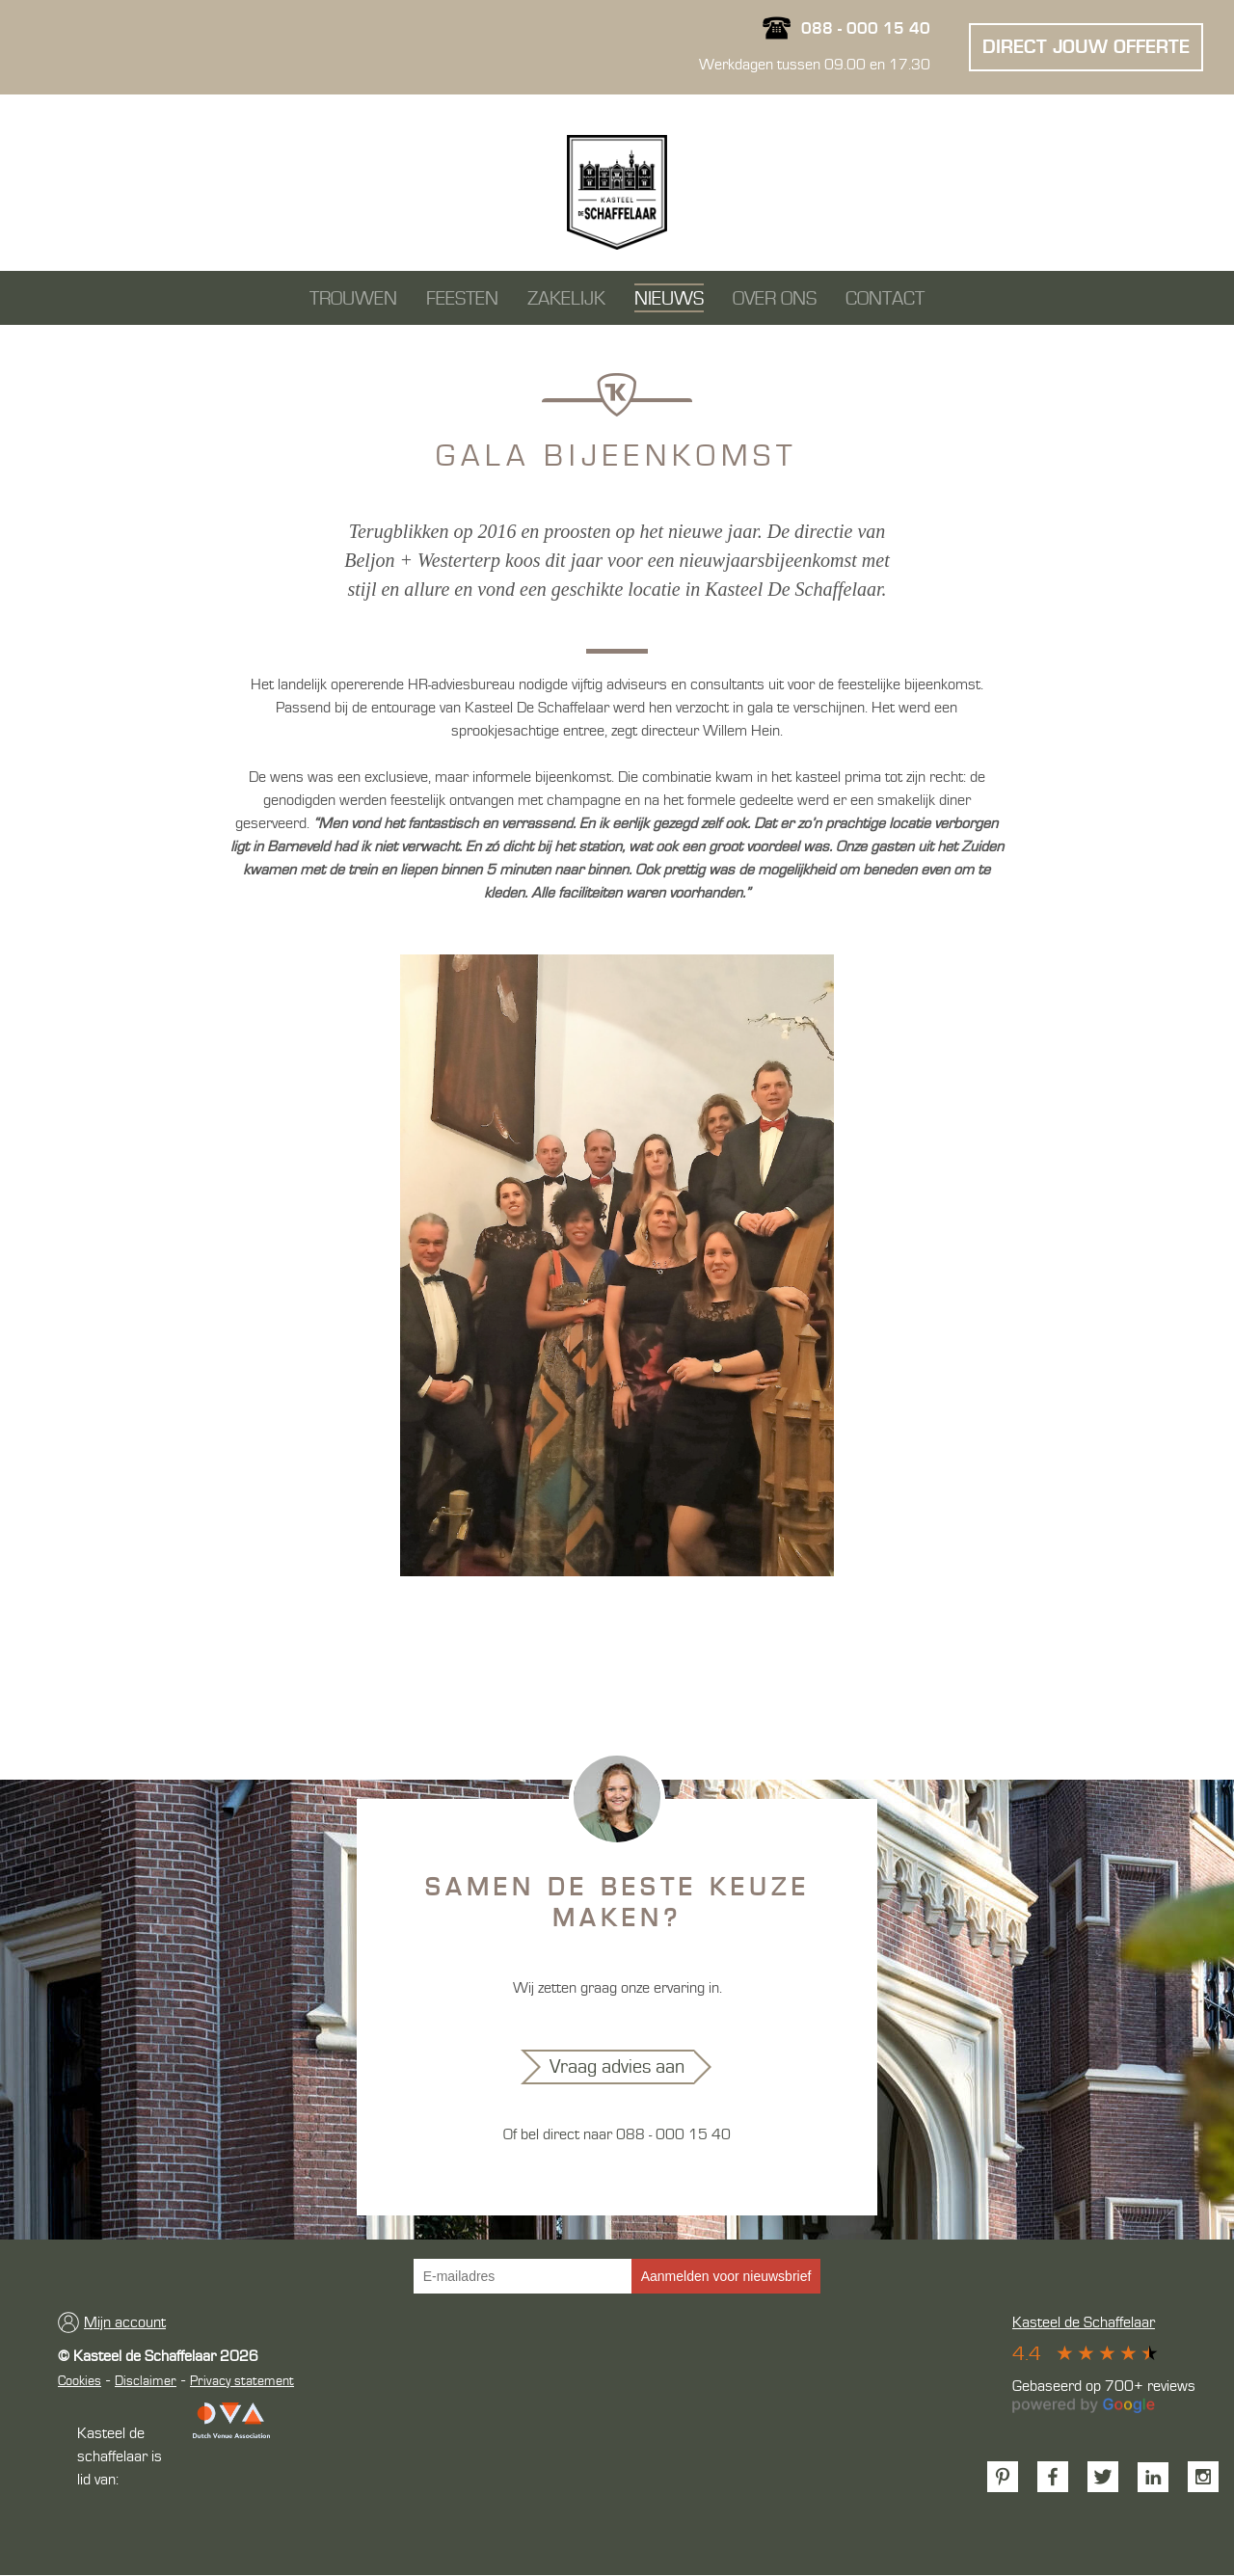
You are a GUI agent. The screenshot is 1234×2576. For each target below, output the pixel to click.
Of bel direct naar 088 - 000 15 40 (617, 2135)
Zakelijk (566, 299)
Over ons (775, 299)
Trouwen (353, 299)
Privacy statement (242, 2382)
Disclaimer (145, 2382)
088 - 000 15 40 (865, 30)
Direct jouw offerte (1086, 49)
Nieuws (669, 299)
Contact (885, 299)
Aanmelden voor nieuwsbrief (726, 2277)
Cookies (79, 2382)
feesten (462, 299)
